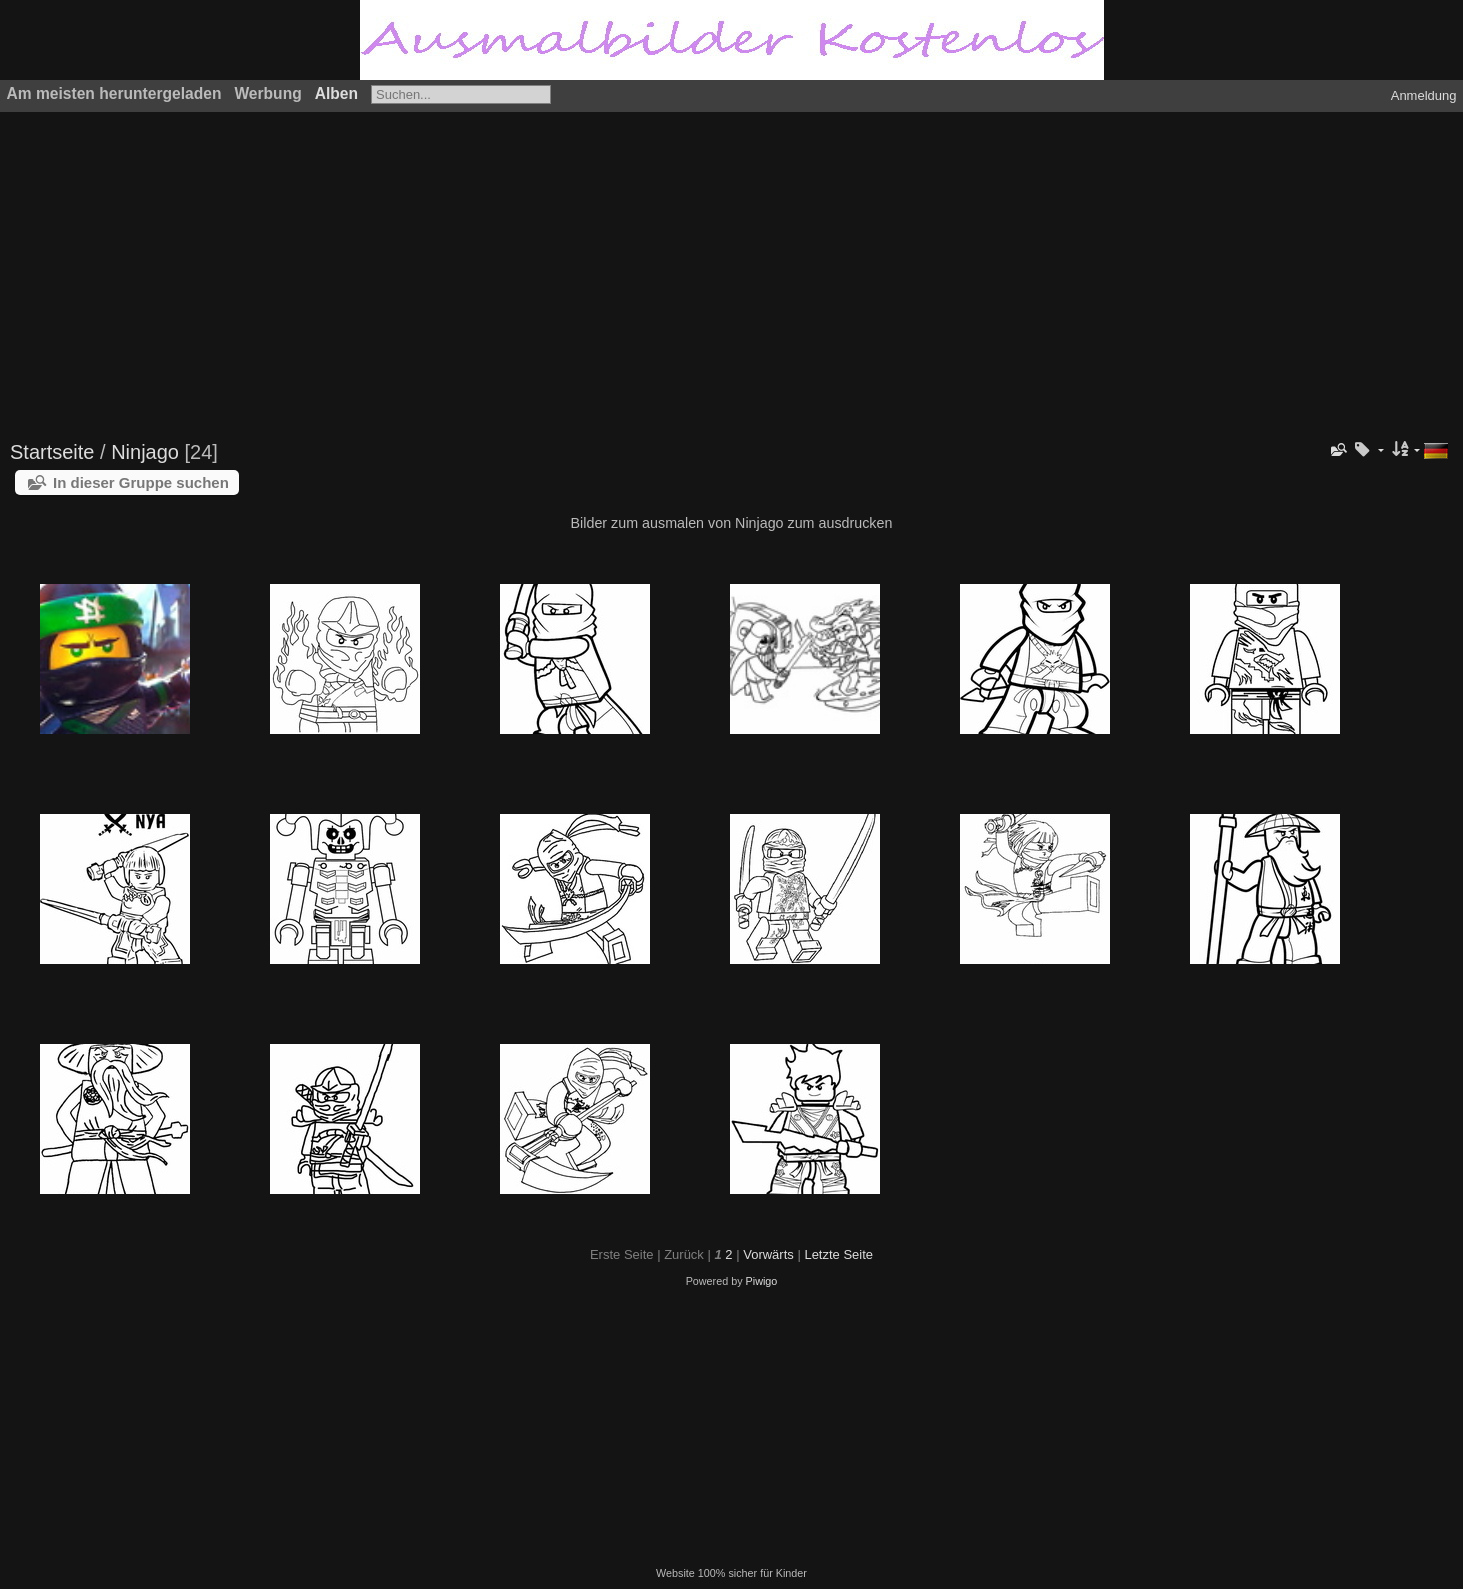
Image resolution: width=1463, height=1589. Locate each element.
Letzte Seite (838, 1254)
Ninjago (145, 452)
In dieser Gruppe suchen (141, 482)
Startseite (52, 452)
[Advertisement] (615, 267)
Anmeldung (1424, 95)
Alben (336, 93)
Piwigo (762, 1281)
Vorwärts (768, 1254)
